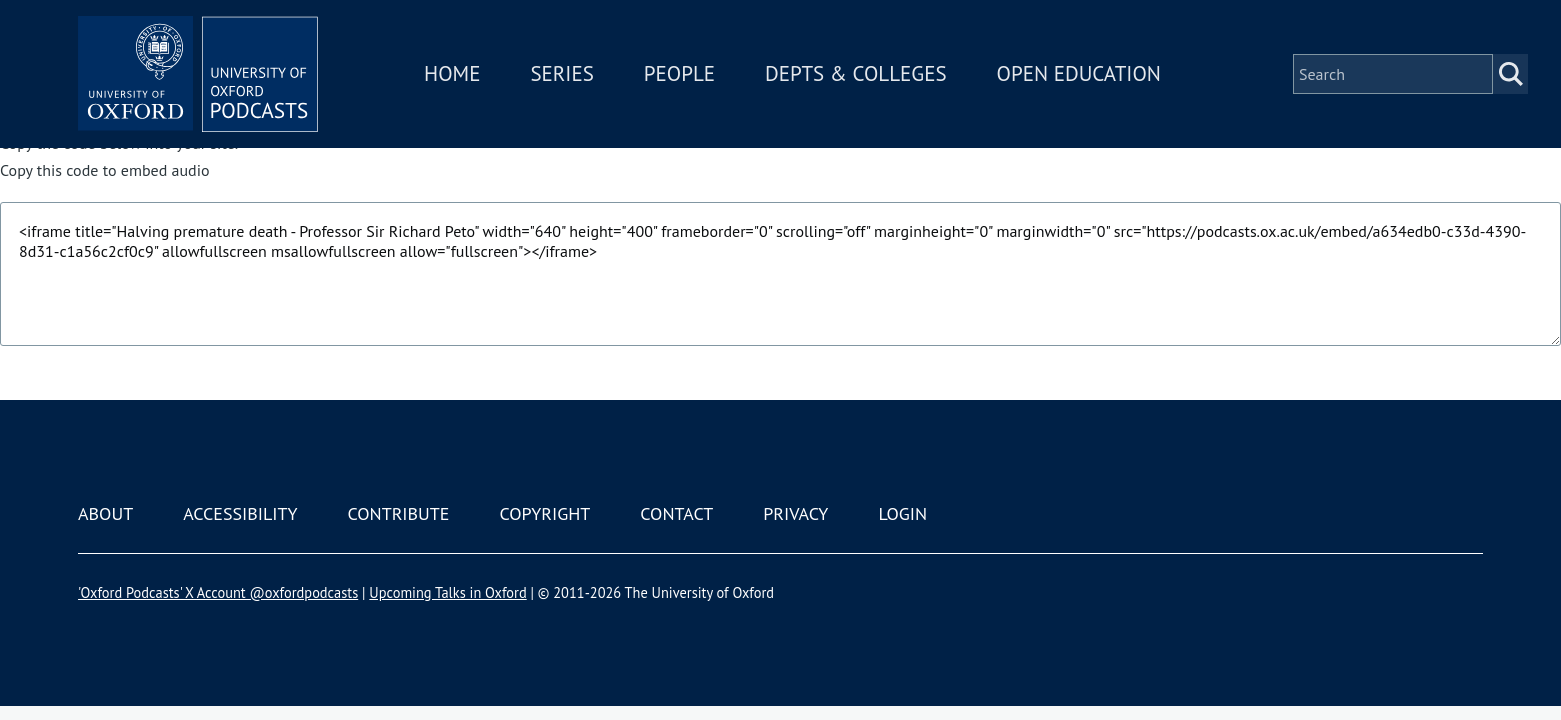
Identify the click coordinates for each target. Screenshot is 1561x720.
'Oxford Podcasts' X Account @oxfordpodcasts (218, 592)
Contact (676, 513)
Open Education (1079, 73)
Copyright (544, 513)
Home (452, 73)
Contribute (398, 513)
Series (561, 73)
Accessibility (240, 513)
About (105, 513)
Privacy (795, 513)
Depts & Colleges (856, 73)
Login (902, 513)
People (679, 73)
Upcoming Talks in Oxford (447, 592)
